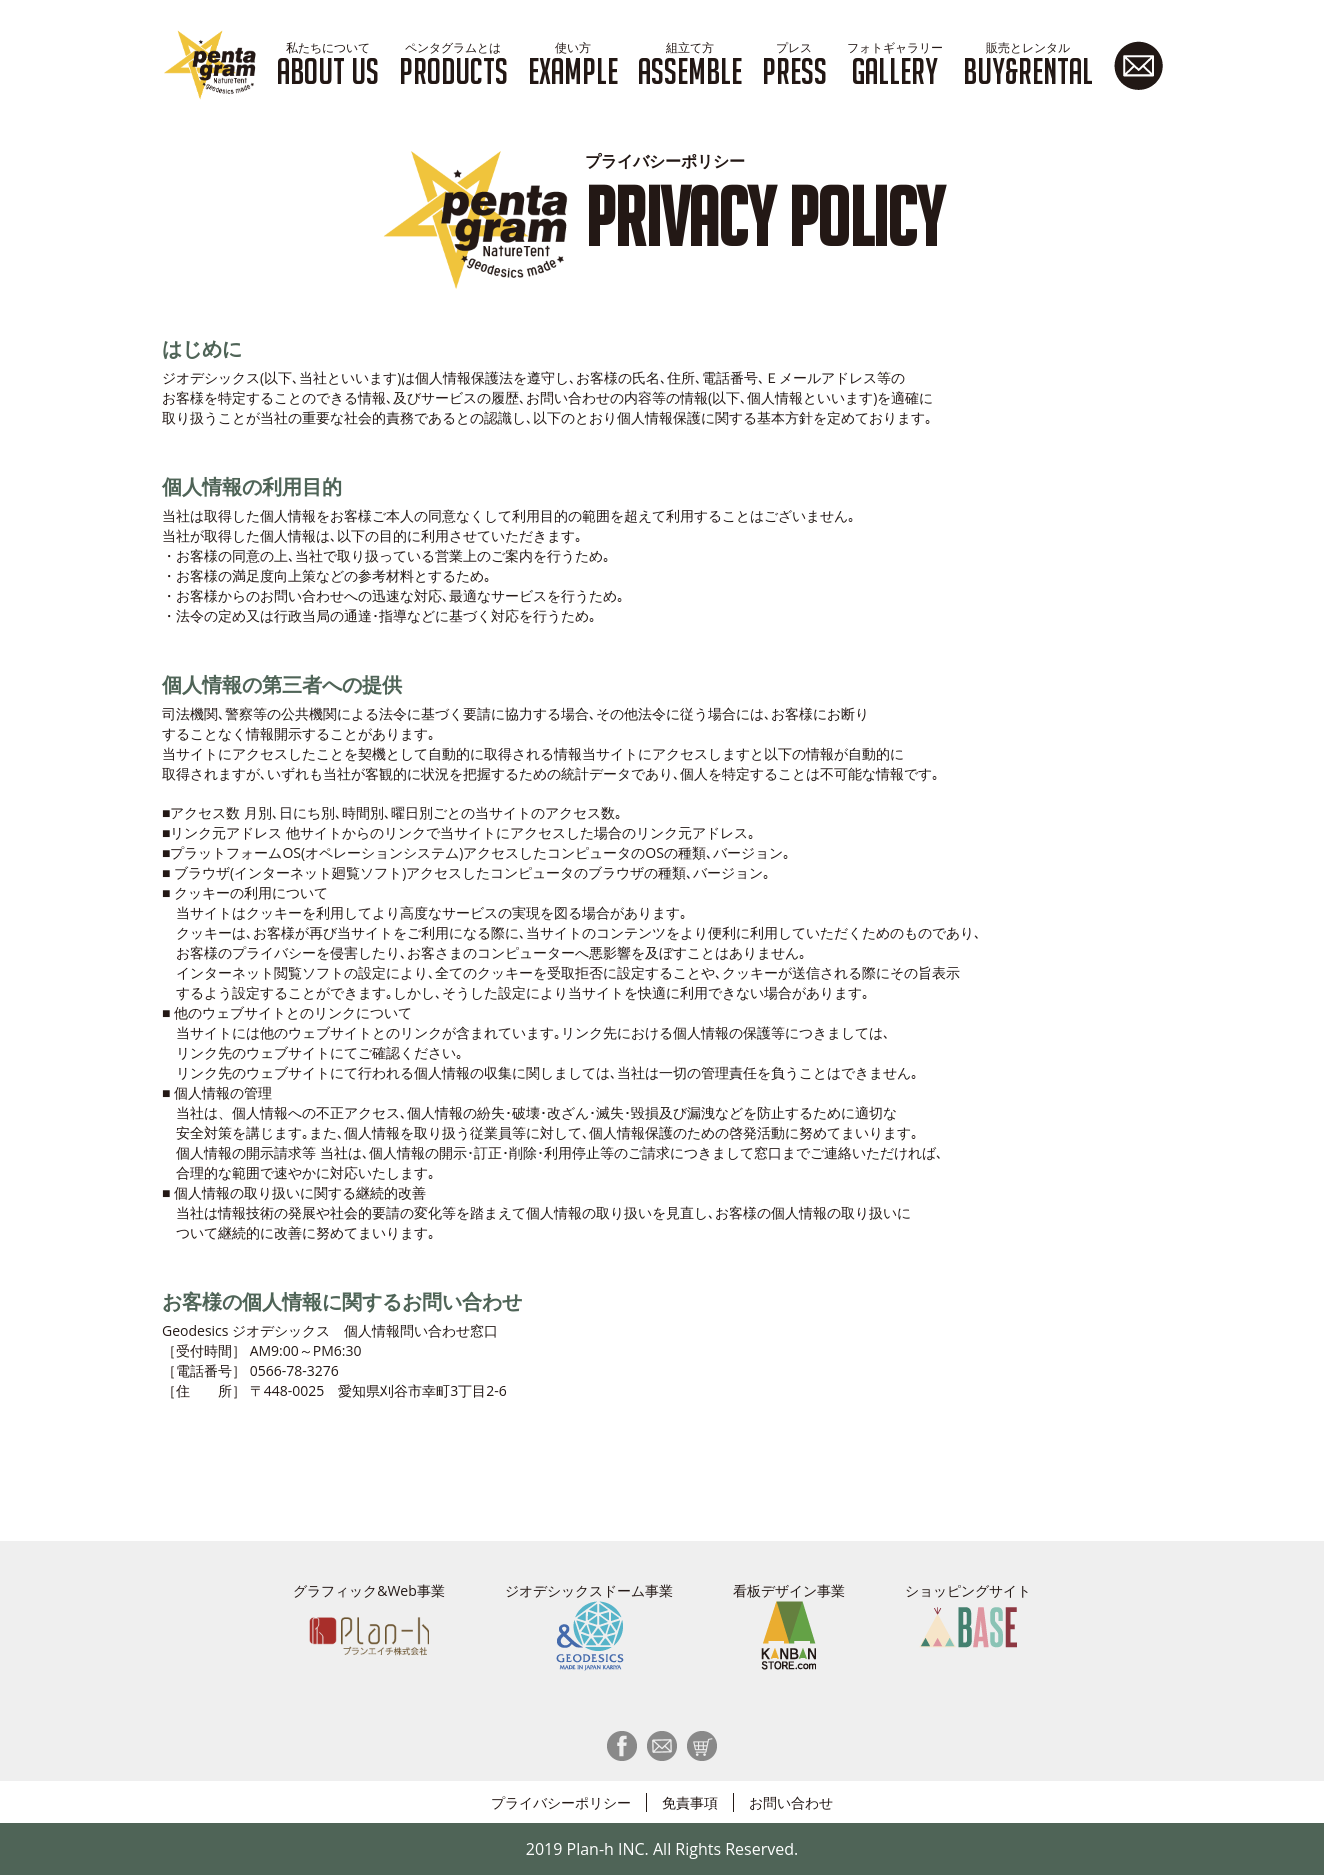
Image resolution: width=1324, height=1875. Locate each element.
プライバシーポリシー (561, 1802)
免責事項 (690, 1802)
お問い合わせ (791, 1802)
